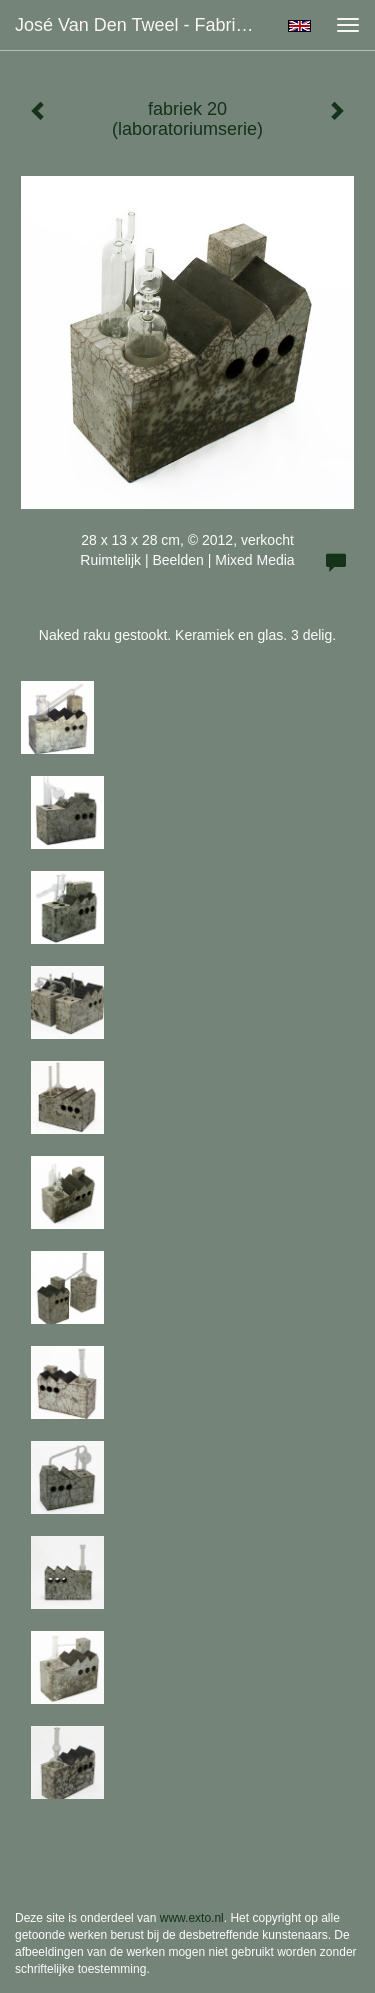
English (299, 26)
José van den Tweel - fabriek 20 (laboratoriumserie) (143, 25)
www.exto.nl (192, 1918)
